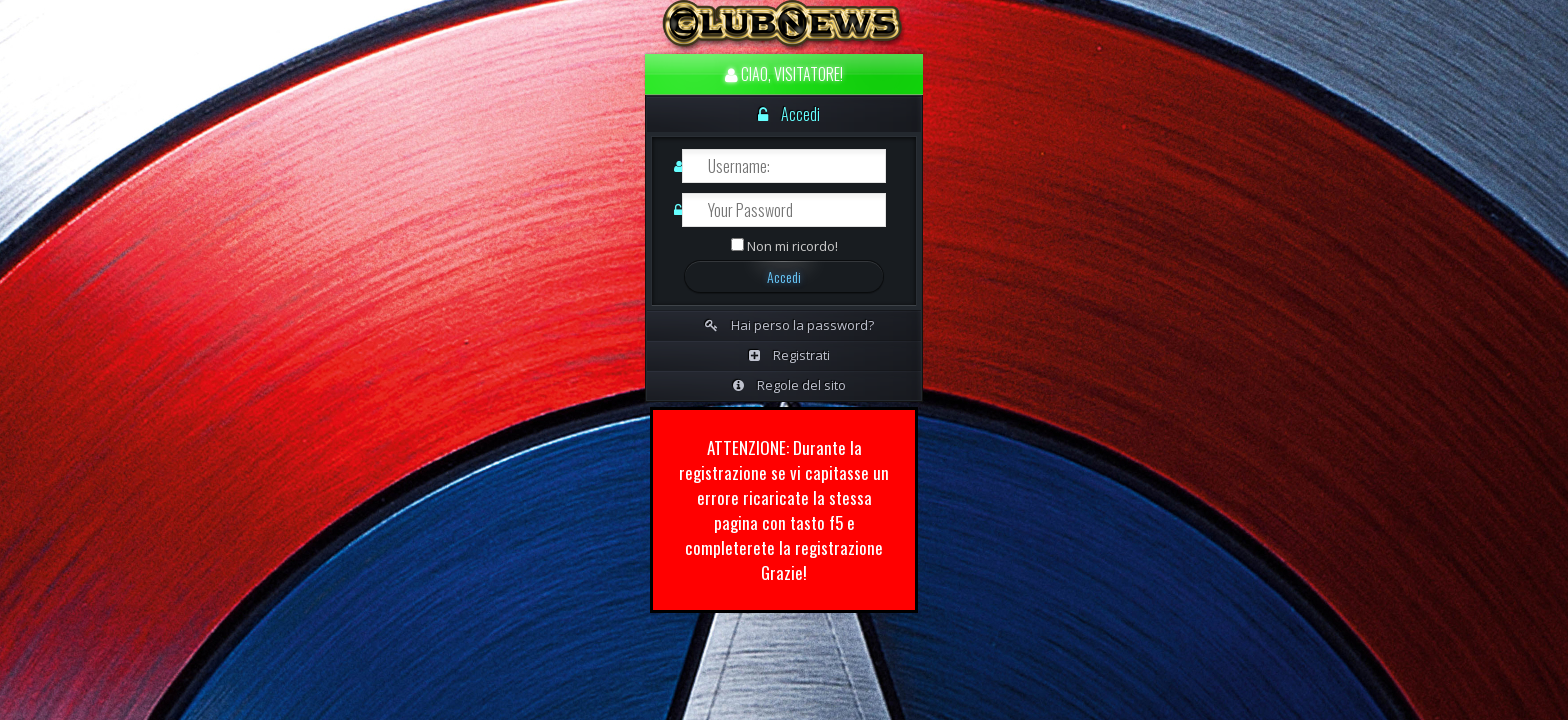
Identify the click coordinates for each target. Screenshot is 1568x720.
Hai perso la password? (789, 325)
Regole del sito (789, 385)
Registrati (789, 355)
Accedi (789, 114)
